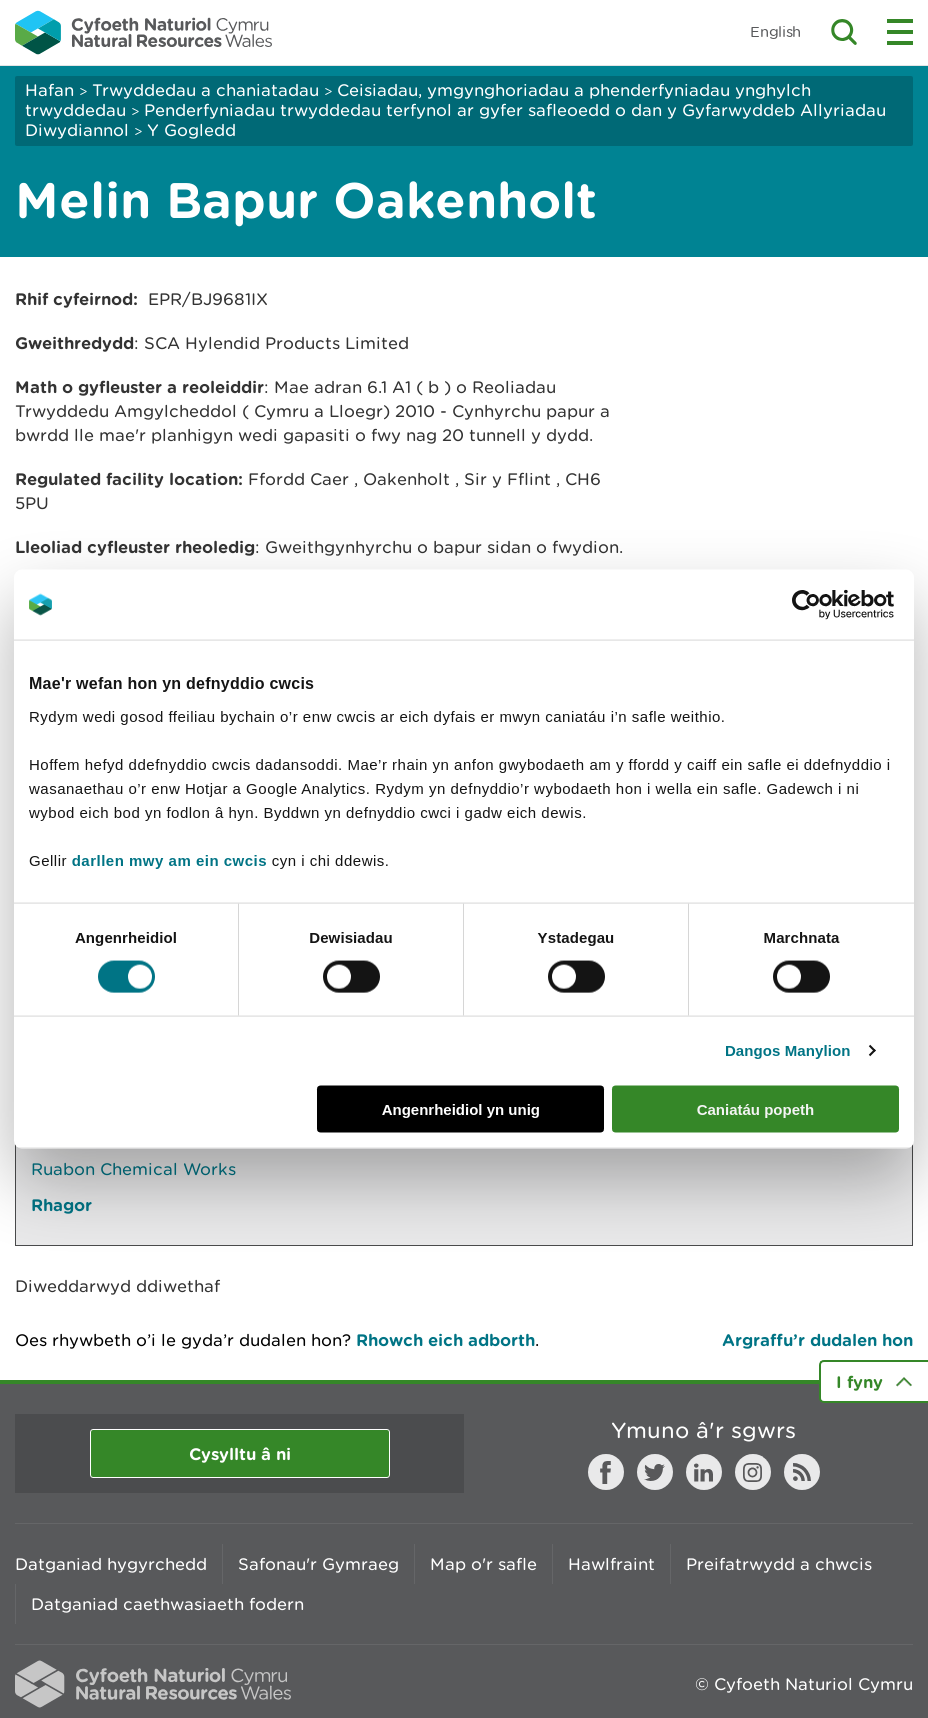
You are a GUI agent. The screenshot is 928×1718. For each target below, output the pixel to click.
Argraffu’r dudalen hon (817, 1339)
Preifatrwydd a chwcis (779, 1564)
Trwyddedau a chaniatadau (205, 90)
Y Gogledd (191, 130)
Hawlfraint (611, 1564)
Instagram (753, 1472)
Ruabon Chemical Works (133, 1169)
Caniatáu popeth (756, 1108)
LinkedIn (704, 1472)
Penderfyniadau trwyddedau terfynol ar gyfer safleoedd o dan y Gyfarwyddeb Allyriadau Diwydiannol (455, 120)
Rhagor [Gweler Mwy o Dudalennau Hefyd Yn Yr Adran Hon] (61, 1204)
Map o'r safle (483, 1564)
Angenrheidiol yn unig (461, 1108)
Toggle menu (900, 32)
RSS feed (802, 1472)
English (775, 31)
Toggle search (844, 32)
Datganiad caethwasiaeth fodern (167, 1604)
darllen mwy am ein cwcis (169, 859)
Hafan (49, 90)
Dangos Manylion (788, 1050)
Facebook (606, 1472)
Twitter (655, 1472)
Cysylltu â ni (240, 1453)
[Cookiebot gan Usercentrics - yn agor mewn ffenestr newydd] (841, 605)
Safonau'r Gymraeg (318, 1564)
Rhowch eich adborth (445, 1339)
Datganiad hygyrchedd (111, 1564)
